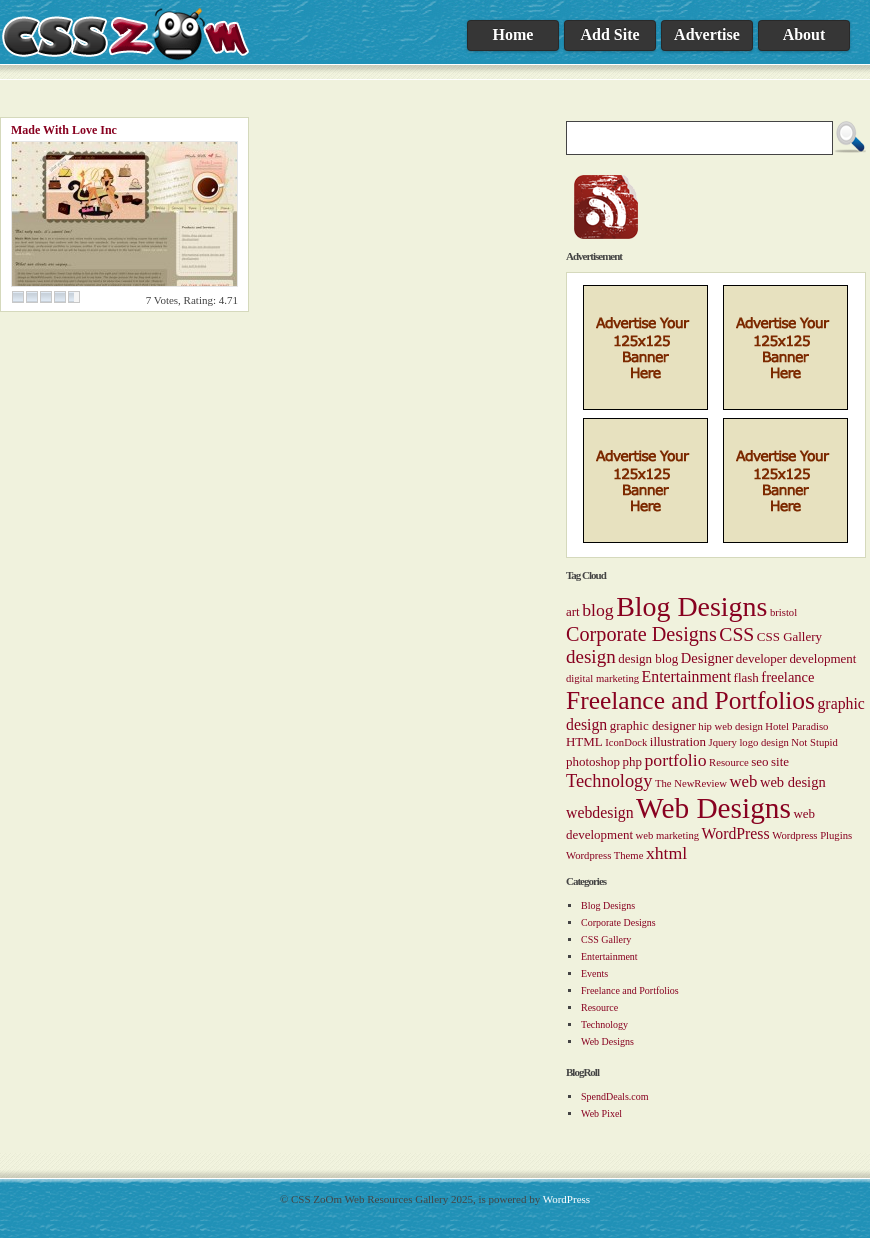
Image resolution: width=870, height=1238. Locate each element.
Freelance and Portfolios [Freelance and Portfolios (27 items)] (690, 700)
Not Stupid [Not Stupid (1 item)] (814, 742)
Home (513, 34)
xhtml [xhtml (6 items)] (666, 853)
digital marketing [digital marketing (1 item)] (602, 678)
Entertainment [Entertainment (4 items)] (686, 676)
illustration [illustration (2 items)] (678, 741)
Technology (604, 1024)
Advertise (707, 34)
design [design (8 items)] (591, 656)
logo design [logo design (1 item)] (763, 742)
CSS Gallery (606, 939)
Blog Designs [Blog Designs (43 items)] (691, 606)
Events (594, 973)
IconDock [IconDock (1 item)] (626, 742)
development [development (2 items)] (822, 658)
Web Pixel (601, 1113)
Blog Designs (608, 905)
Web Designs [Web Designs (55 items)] (713, 808)
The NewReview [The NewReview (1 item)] (691, 783)
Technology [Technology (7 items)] (609, 781)
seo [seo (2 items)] (759, 761)
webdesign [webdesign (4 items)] (600, 812)
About (804, 34)
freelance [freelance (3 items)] (787, 677)
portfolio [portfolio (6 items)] (676, 760)
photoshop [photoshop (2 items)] (593, 761)
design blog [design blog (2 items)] (648, 658)
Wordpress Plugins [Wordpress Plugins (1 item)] (812, 835)
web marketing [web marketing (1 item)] (667, 835)
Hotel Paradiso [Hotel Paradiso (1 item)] (796, 726)
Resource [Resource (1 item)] (729, 762)
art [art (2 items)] (573, 611)
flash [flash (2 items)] (746, 677)
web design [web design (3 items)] (793, 782)
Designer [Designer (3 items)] (707, 658)
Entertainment (609, 956)
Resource (599, 1007)
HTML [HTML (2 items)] (584, 741)
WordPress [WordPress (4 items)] (736, 833)
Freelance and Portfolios (630, 990)
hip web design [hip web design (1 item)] (730, 726)
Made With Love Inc (64, 130)
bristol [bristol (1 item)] (783, 612)
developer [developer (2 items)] (761, 658)
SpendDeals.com (615, 1096)
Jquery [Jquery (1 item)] (722, 742)
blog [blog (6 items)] (598, 610)
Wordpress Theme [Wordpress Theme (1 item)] (604, 855)
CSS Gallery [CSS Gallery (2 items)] (789, 636)
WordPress (566, 1199)
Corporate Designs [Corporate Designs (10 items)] (641, 634)
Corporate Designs (618, 922)
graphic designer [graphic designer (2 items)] (653, 725)
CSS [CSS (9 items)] (736, 634)
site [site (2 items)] (780, 761)
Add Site (609, 34)
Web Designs (607, 1041)
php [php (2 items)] (632, 761)
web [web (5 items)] (743, 781)
